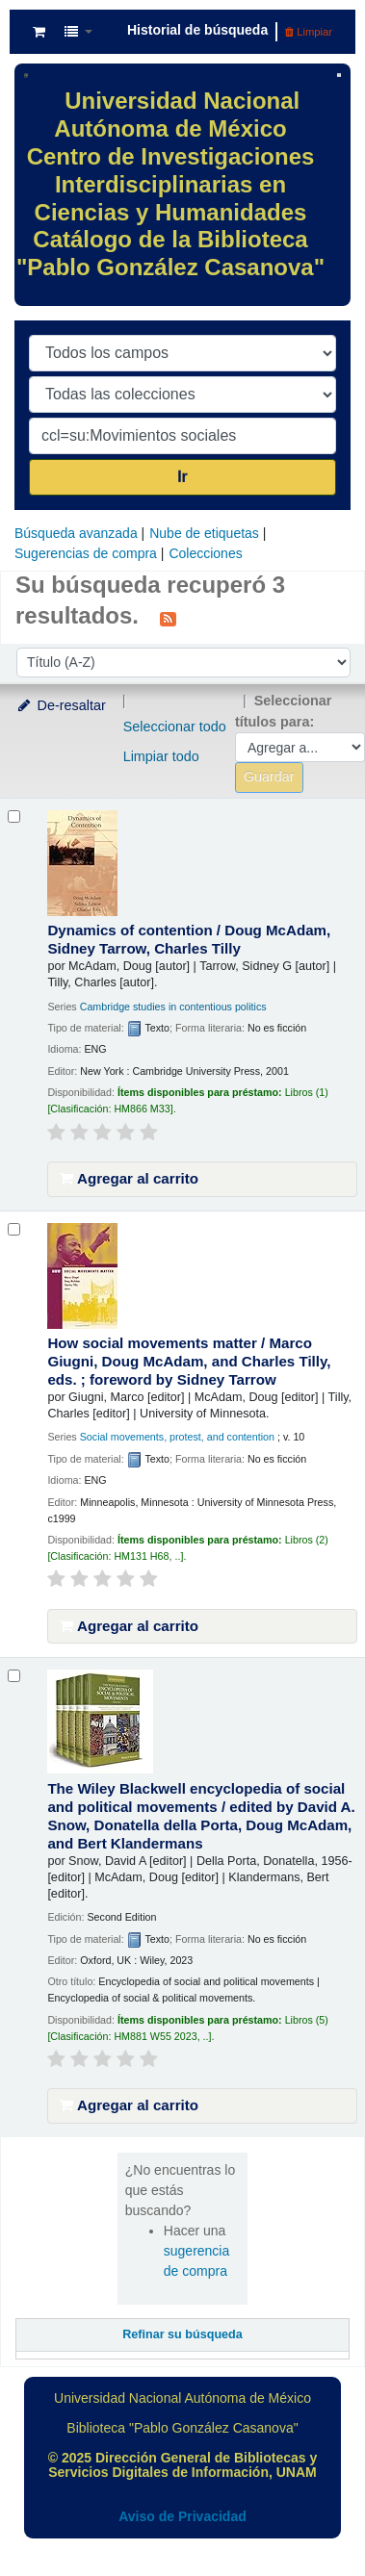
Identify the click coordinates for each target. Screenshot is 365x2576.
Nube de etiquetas (204, 533)
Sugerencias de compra (85, 553)
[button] (39, 31)
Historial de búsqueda (197, 30)
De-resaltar (60, 705)
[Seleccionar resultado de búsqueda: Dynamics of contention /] (14, 816)
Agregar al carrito (129, 1178)
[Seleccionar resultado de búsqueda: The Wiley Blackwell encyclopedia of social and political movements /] (14, 1676)
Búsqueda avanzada (76, 533)
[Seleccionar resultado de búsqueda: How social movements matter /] (14, 1229)
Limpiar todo (161, 756)
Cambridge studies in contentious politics (173, 1006)
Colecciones (205, 553)
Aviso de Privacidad (182, 2516)
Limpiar (308, 32)
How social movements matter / (188, 1361)
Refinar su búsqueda (182, 2334)
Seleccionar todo (174, 726)
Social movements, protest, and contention (177, 1436)
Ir (182, 477)
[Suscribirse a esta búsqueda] (168, 617)
